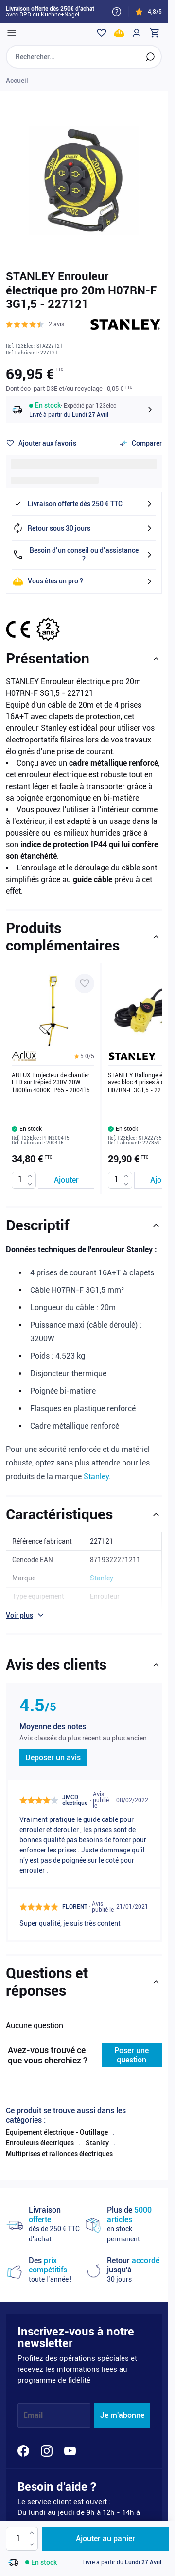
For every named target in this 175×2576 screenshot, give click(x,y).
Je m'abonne (122, 2415)
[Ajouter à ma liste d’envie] (41, 443)
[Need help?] (116, 11)
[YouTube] (70, 2451)
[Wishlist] (101, 33)
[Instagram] (46, 2451)
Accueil (17, 80)
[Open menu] (12, 33)
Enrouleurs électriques (40, 2143)
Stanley (96, 1476)
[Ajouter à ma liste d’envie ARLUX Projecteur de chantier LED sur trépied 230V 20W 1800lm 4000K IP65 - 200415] (84, 983)
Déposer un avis (53, 1757)
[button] (35, 324)
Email (33, 2415)
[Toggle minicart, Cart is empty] (154, 33)
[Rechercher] (150, 57)
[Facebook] (23, 2451)
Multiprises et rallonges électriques (59, 2153)
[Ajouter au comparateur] (140, 443)
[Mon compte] (136, 33)
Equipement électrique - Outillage (57, 2132)
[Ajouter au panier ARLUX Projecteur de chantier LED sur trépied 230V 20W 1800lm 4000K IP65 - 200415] (66, 1180)
